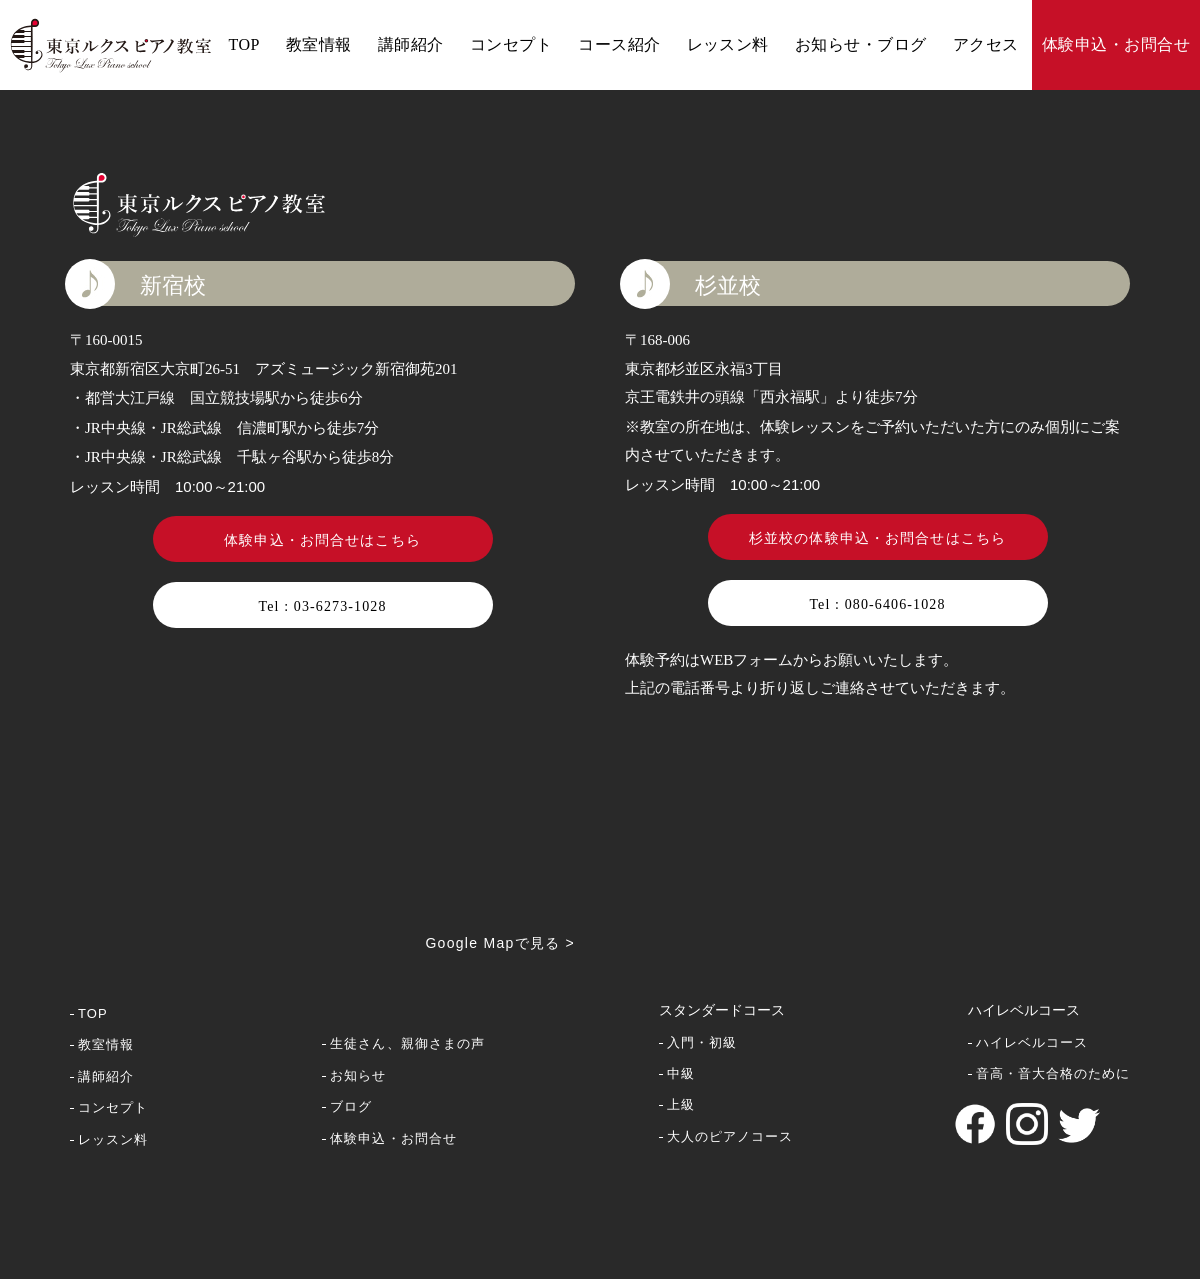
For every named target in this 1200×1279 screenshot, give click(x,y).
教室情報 (319, 44)
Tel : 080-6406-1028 (877, 604)
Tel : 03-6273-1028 (322, 606)
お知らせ (358, 1075)
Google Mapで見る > (500, 943)
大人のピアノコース (730, 1136)
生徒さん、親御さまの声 (407, 1043)
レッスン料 (728, 44)
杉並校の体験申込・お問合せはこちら (877, 538)
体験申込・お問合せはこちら (322, 540)
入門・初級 (702, 1042)
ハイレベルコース (1032, 1042)
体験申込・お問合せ (1116, 44)
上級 (681, 1104)
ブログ (351, 1106)
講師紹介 (411, 44)
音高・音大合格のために (1053, 1073)
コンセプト (511, 44)
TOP (243, 44)
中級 (681, 1073)
